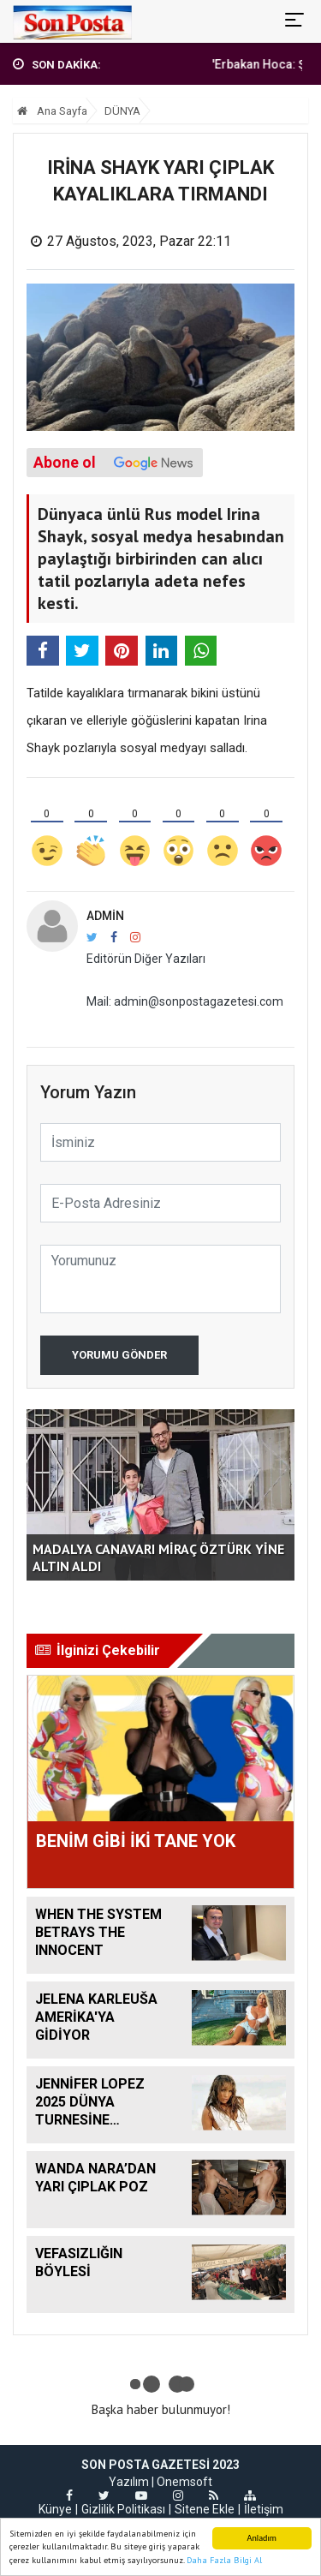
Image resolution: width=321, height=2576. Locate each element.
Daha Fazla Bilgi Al (224, 2561)
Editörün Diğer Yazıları (145, 958)
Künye (55, 2509)
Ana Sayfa (52, 111)
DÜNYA (122, 111)
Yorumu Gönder (119, 1354)
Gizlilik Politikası (123, 2509)
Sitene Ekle (205, 2509)
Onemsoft (184, 2482)
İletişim (263, 2509)
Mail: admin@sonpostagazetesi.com (184, 1001)
